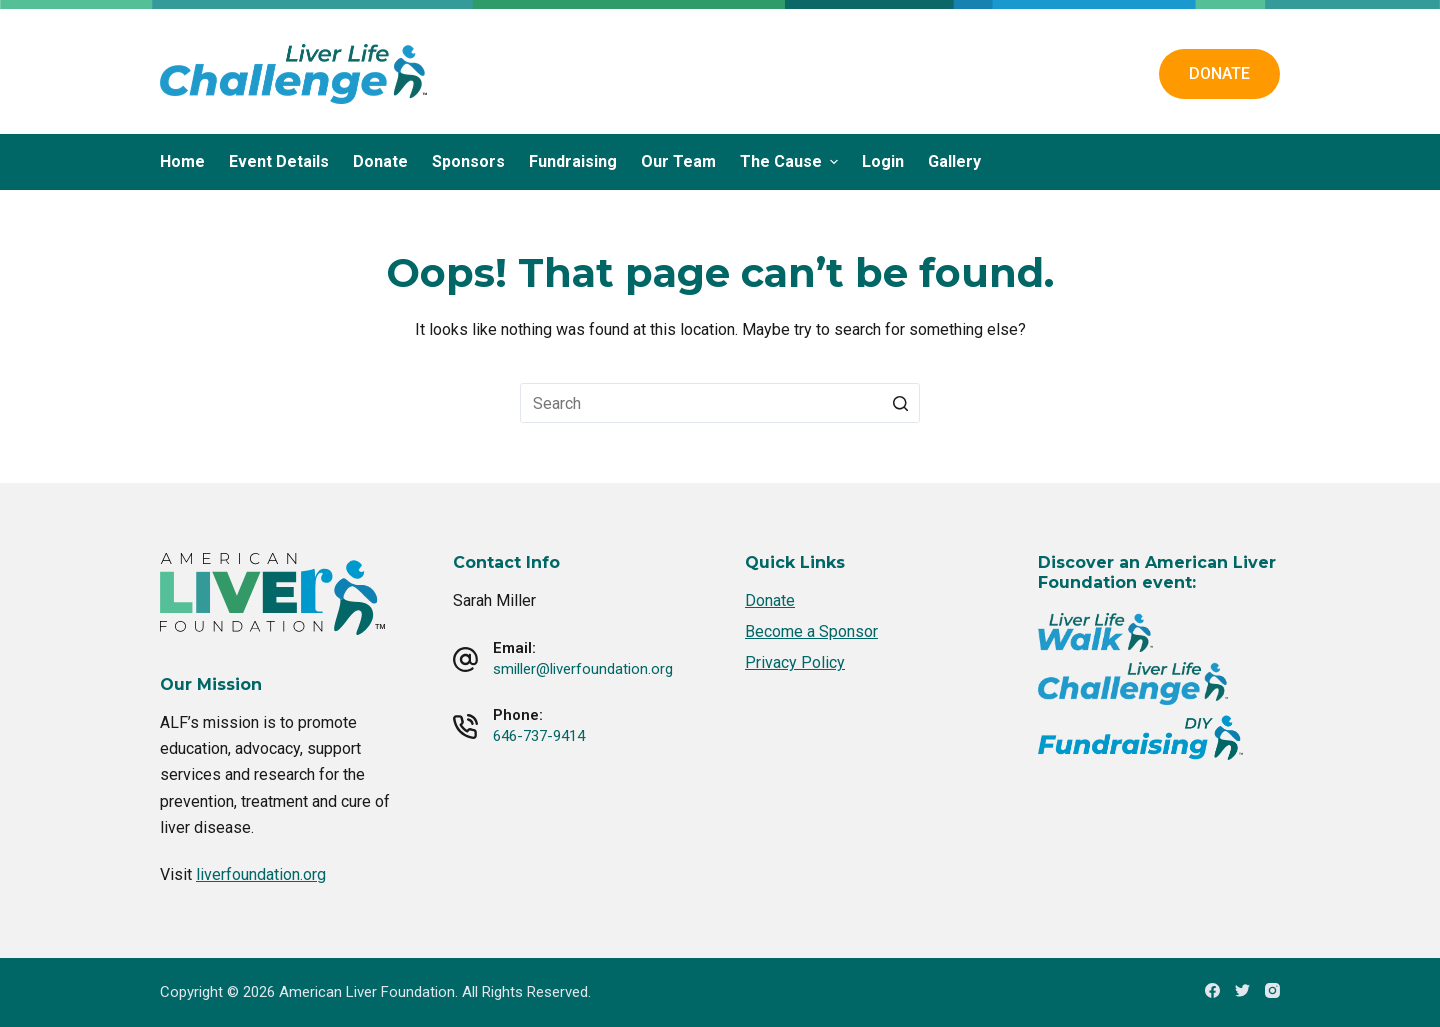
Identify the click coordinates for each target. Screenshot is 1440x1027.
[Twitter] (1242, 990)
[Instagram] (1272, 990)
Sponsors (468, 161)
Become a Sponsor (811, 631)
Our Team (678, 161)
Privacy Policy (795, 662)
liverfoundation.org (261, 874)
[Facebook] (1212, 990)
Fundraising (573, 161)
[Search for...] (720, 403)
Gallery (954, 161)
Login (883, 161)
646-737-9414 (539, 736)
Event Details (279, 161)
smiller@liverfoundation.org (583, 669)
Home (182, 161)
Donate (380, 161)
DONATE (1219, 73)
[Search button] (900, 403)
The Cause (791, 161)
